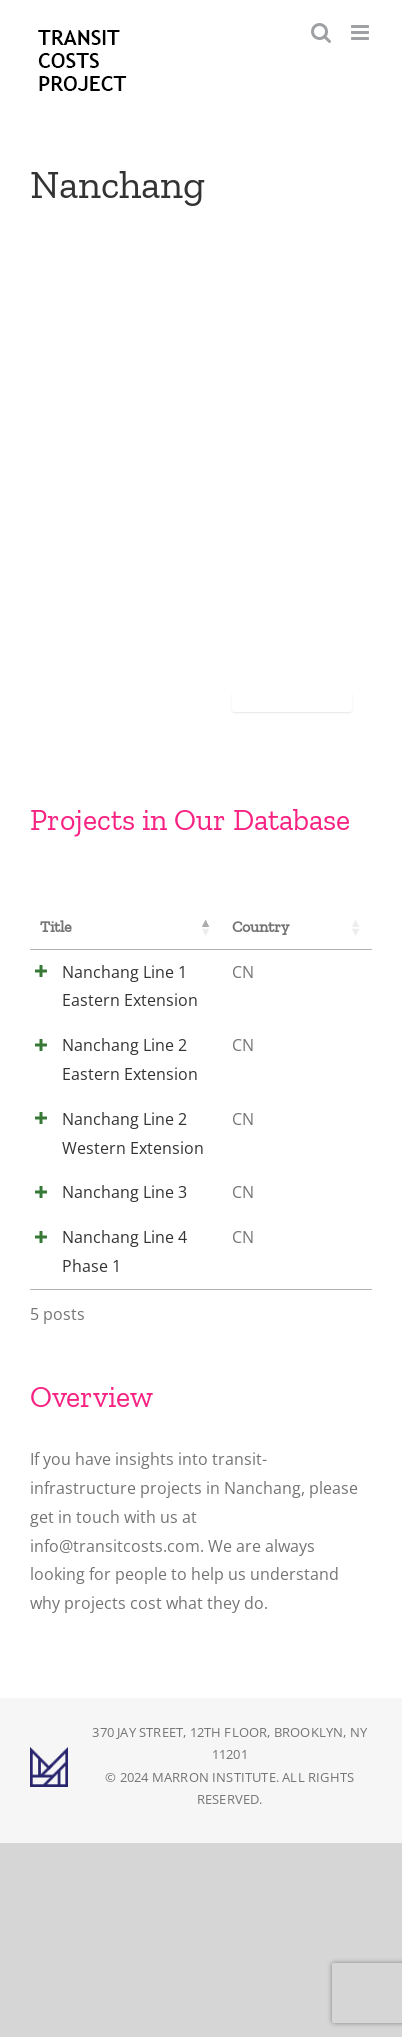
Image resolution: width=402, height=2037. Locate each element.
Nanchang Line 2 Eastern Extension (115, 1103)
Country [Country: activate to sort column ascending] (220, 926)
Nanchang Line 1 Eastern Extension (115, 1001)
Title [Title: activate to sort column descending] (56, 926)
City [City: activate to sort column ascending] (299, 926)
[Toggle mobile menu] (361, 32)
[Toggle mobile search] (321, 32)
